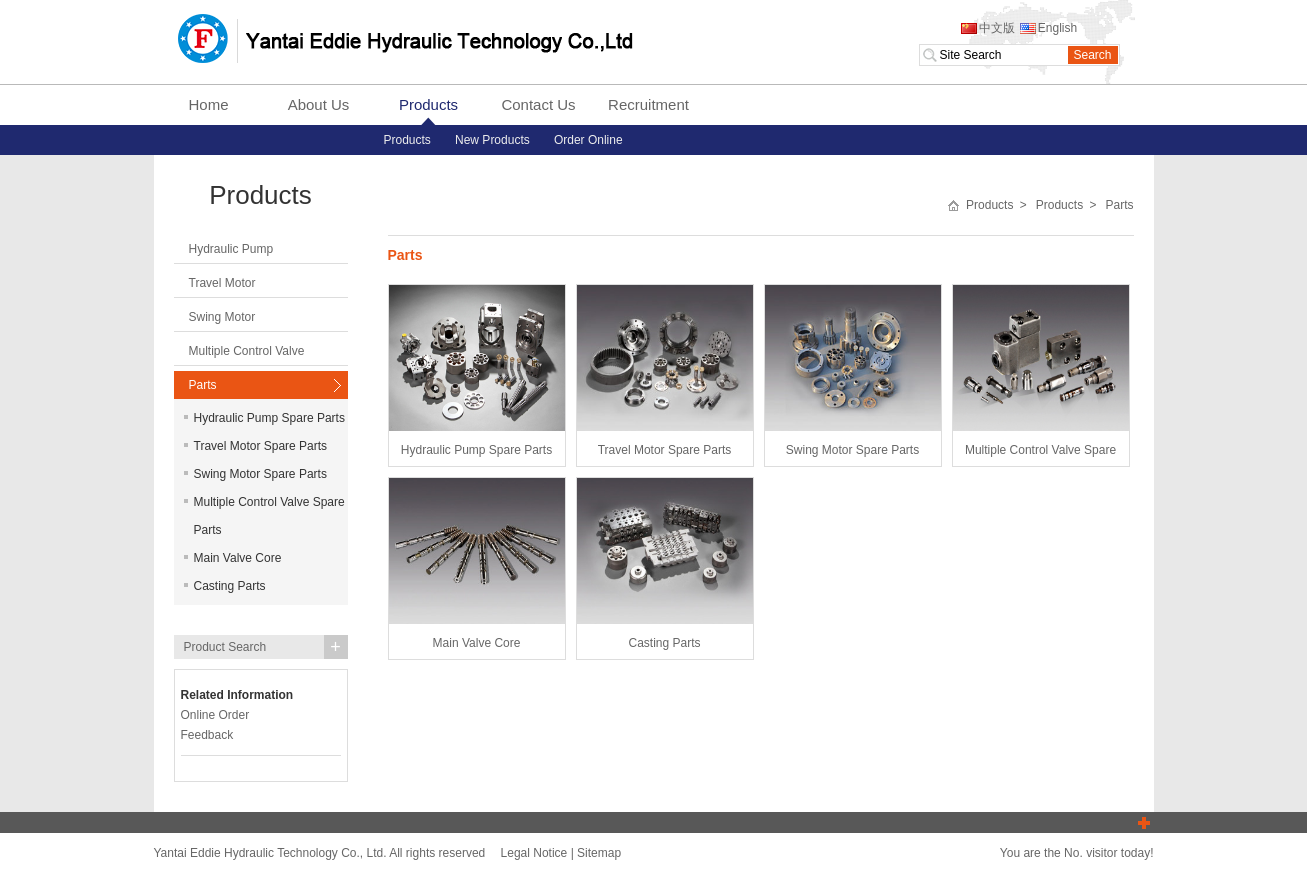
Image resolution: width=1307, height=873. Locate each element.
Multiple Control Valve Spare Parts (264, 516)
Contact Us (538, 104)
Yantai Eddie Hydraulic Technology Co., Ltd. (405, 40)
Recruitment (648, 104)
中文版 (987, 28)
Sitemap (599, 853)
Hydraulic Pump (231, 249)
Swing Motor (222, 317)
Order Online (588, 140)
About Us (319, 104)
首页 (953, 206)
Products (428, 104)
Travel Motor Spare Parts (256, 446)
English (1047, 28)
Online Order (215, 715)
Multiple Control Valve (247, 351)
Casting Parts (225, 586)
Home (208, 104)
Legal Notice (534, 853)
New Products (492, 140)
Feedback (207, 735)
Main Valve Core (233, 558)
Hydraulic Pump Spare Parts (264, 418)
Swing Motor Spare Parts (255, 474)
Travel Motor (222, 283)
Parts (203, 385)
